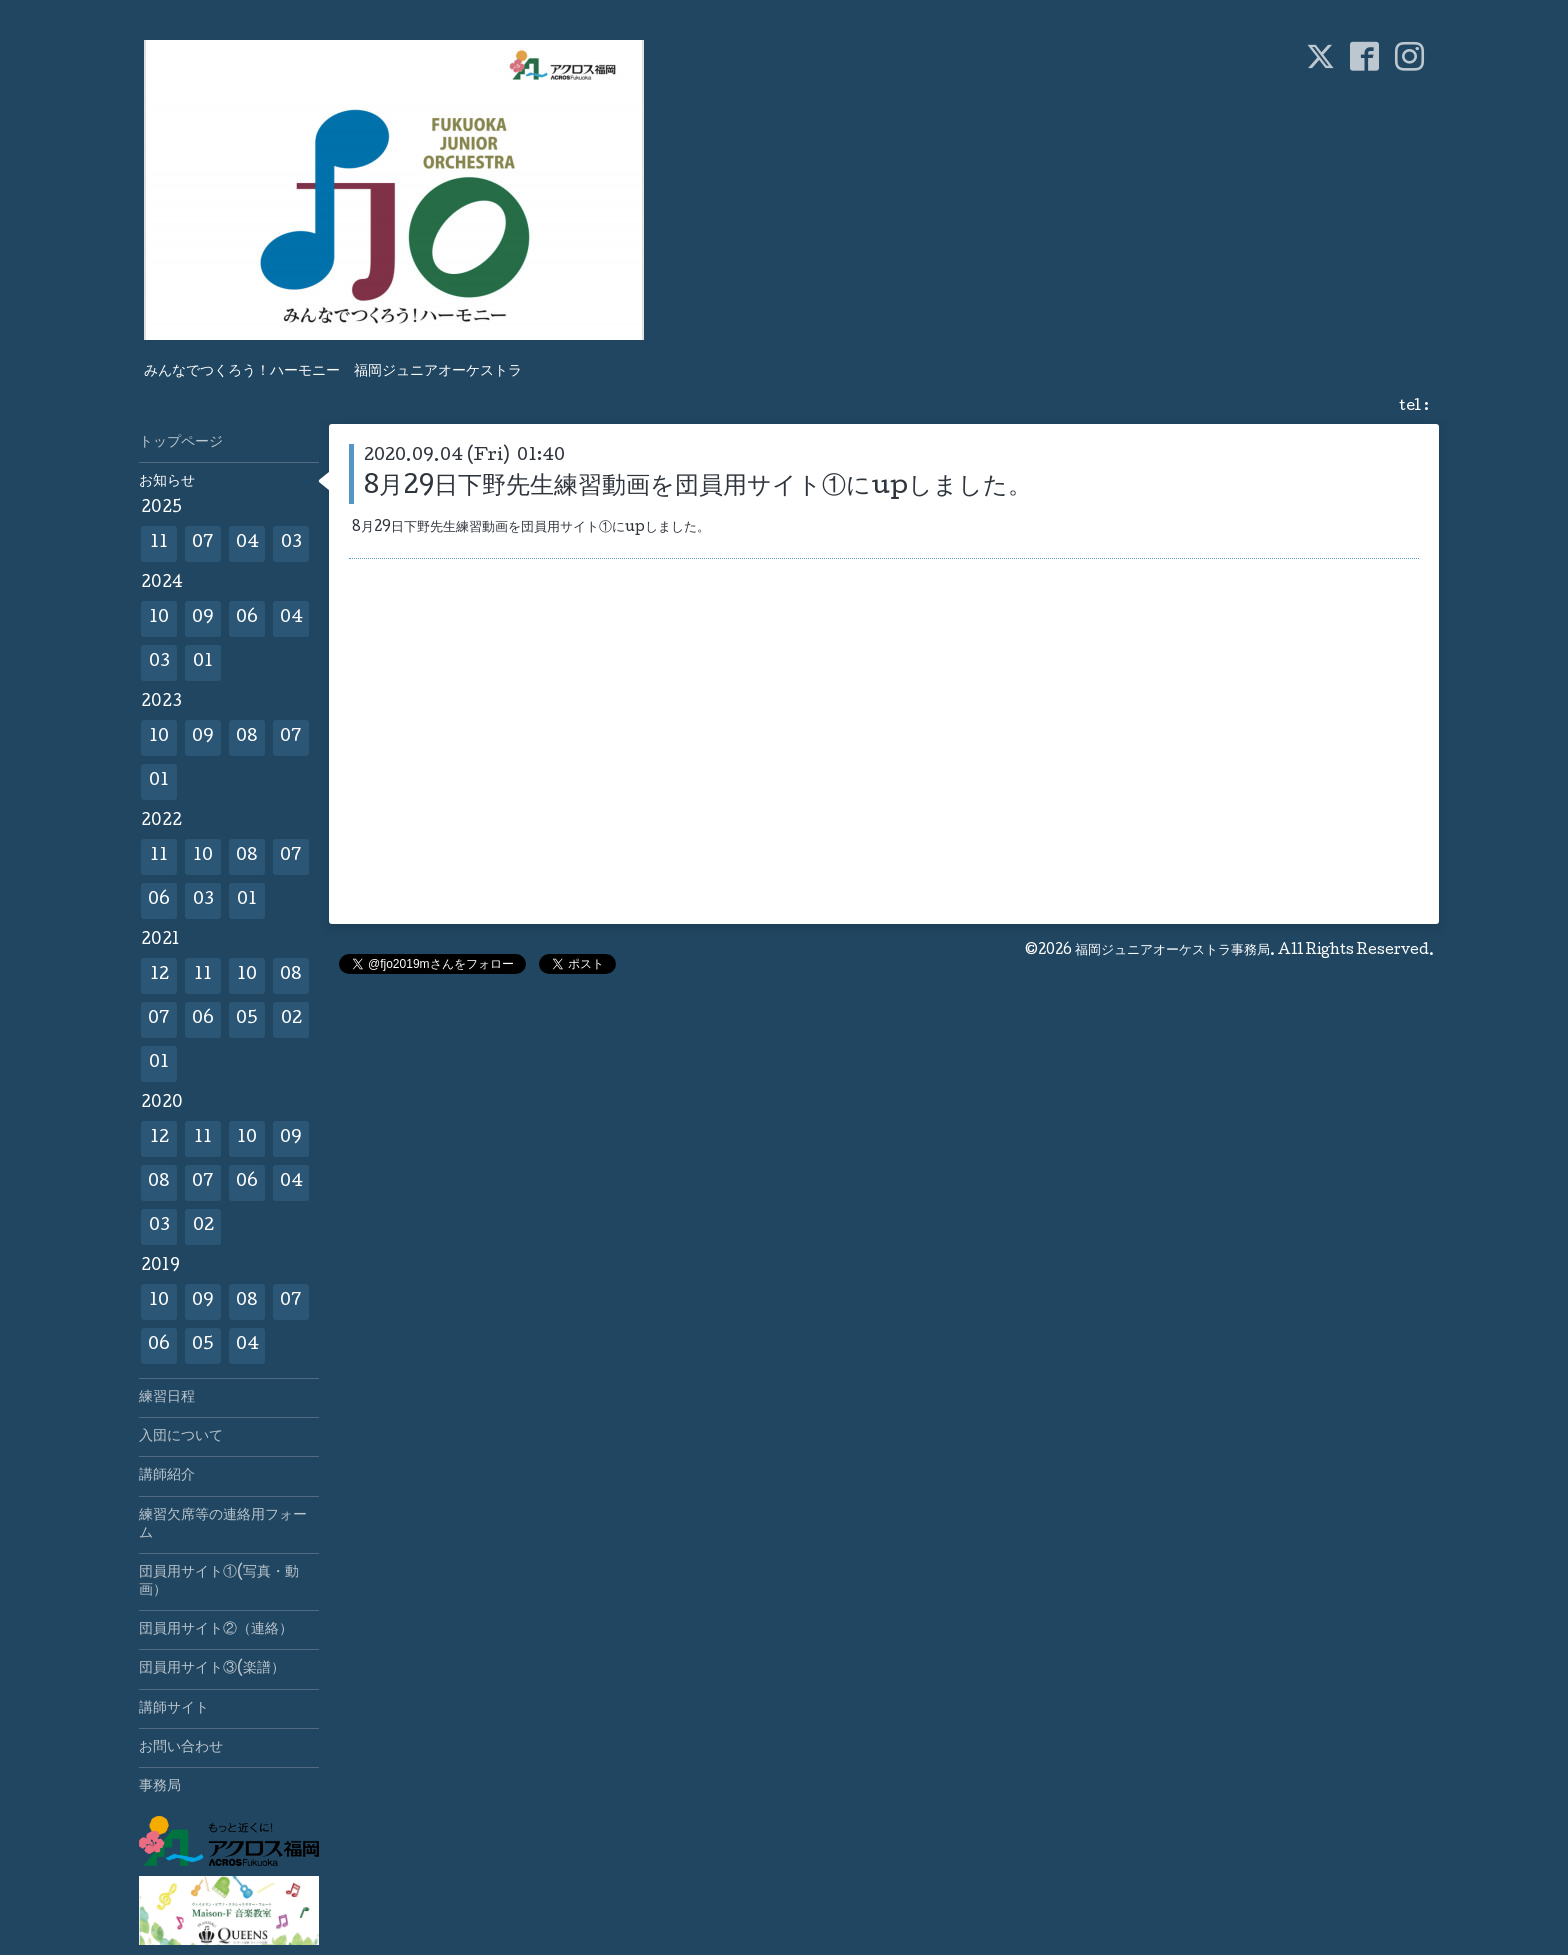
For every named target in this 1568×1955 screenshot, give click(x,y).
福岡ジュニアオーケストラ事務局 (1172, 951)
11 (159, 543)
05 (247, 1019)
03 (291, 543)
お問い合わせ (181, 1748)
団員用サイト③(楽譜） (212, 1669)
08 (247, 737)
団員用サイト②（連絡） (216, 1630)
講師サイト (174, 1709)
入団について (181, 1437)
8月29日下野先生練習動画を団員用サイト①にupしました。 (698, 487)
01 (203, 662)
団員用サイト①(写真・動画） (219, 1582)
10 (159, 618)
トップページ (181, 443)
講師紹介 (167, 1476)
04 (247, 543)
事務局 (160, 1787)
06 (247, 618)
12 (159, 975)
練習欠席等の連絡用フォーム (223, 1525)
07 (203, 543)
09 (203, 618)
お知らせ (167, 482)
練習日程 (167, 1398)
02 (291, 1019)
